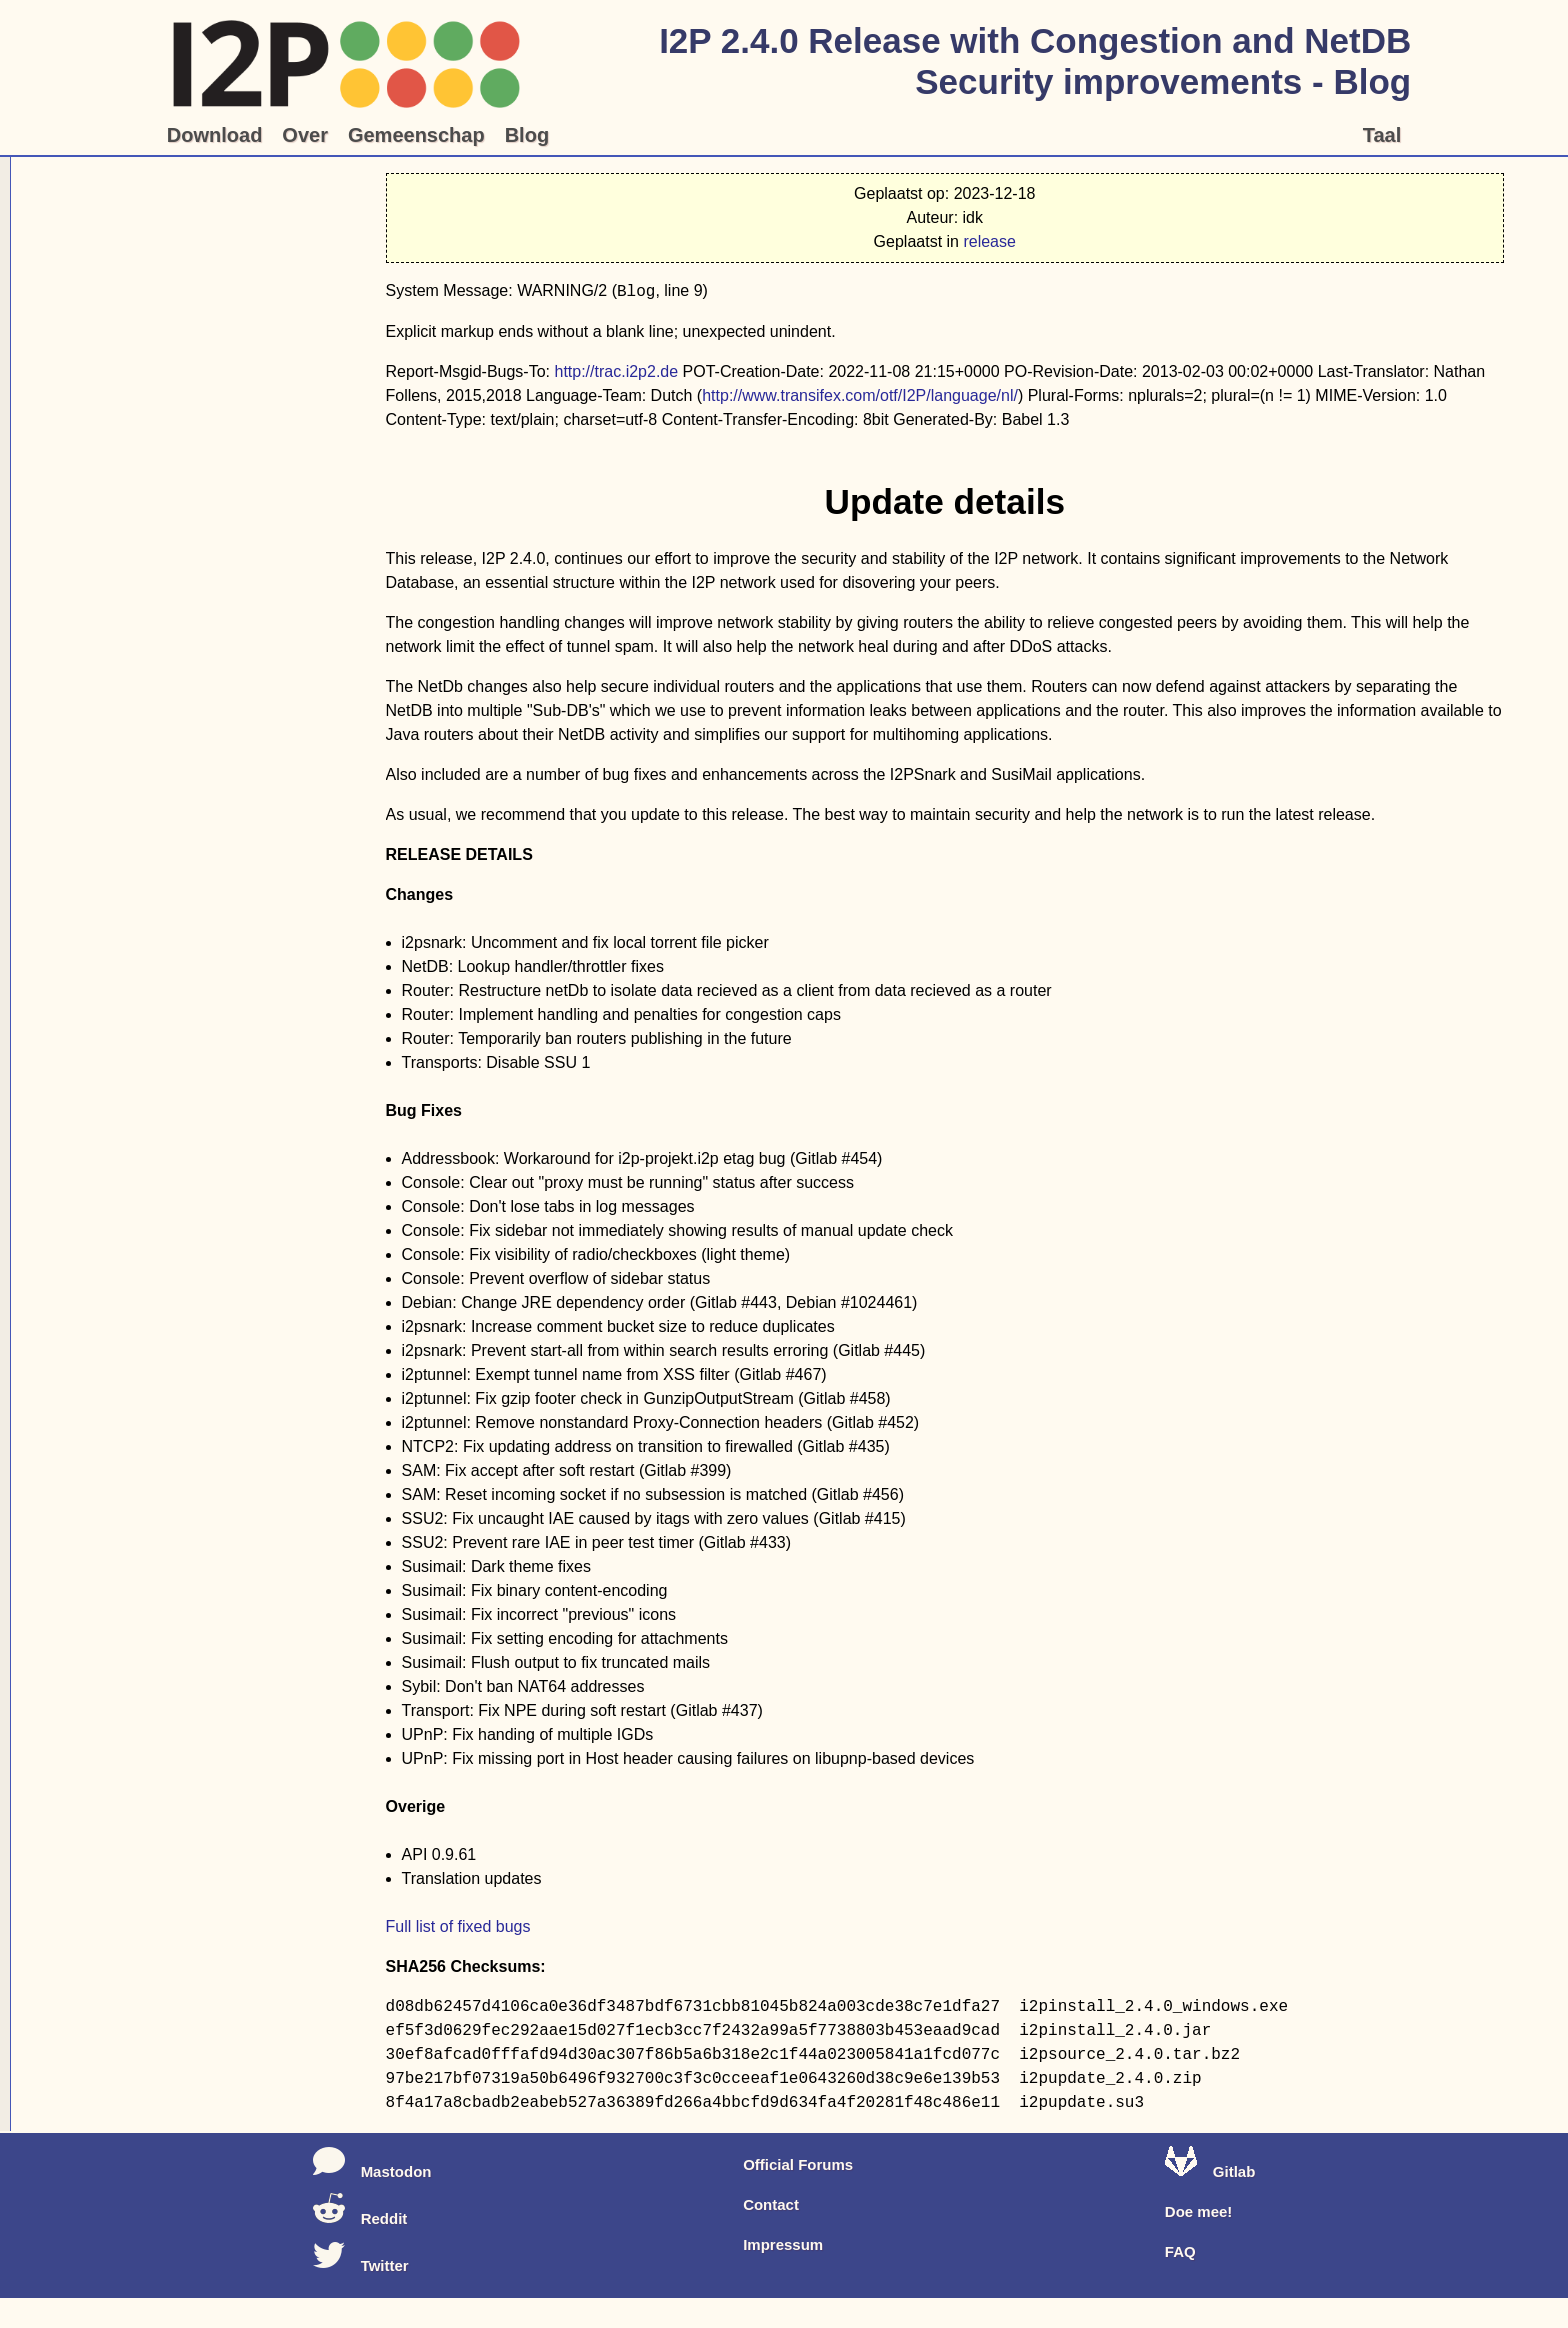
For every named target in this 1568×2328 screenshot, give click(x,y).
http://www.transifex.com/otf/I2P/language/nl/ (860, 395)
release (989, 241)
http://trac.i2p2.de (616, 371)
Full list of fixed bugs (458, 1926)
